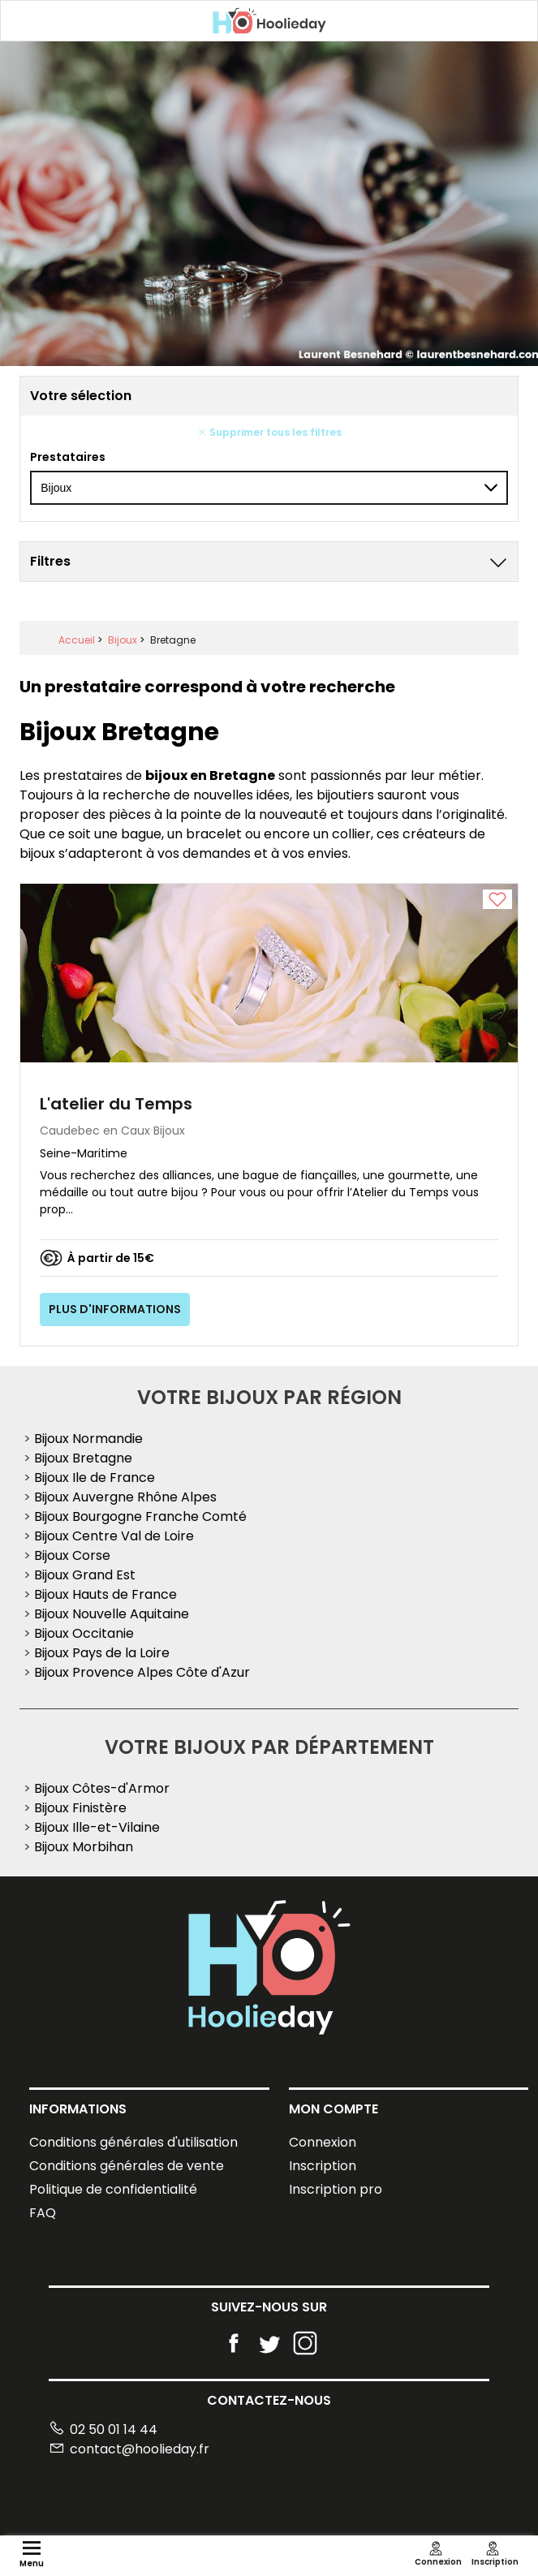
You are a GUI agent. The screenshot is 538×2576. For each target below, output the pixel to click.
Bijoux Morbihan (83, 1846)
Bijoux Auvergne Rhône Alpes (125, 1497)
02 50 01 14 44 (103, 2429)
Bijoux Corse (72, 1555)
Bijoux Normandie (88, 1438)
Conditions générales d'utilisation (133, 2142)
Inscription (322, 2165)
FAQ (42, 2212)
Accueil (76, 640)
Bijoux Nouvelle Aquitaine (111, 1614)
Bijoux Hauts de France (105, 1594)
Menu (31, 2558)
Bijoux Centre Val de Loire (114, 1536)
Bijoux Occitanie (84, 1633)
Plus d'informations (115, 1309)
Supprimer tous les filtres (269, 432)
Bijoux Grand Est (85, 1575)
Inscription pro (335, 2189)
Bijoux (122, 640)
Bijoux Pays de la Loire (102, 1652)
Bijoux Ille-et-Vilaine (97, 1827)
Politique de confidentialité (113, 2189)
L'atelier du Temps (116, 1103)
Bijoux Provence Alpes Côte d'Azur (142, 1672)
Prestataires (67, 457)
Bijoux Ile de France (94, 1477)
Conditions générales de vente (126, 2165)
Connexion (322, 2142)
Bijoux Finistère (80, 1807)
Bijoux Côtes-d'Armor (102, 1788)
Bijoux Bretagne (83, 1458)
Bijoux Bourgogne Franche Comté (140, 1516)
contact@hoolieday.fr (129, 2449)
